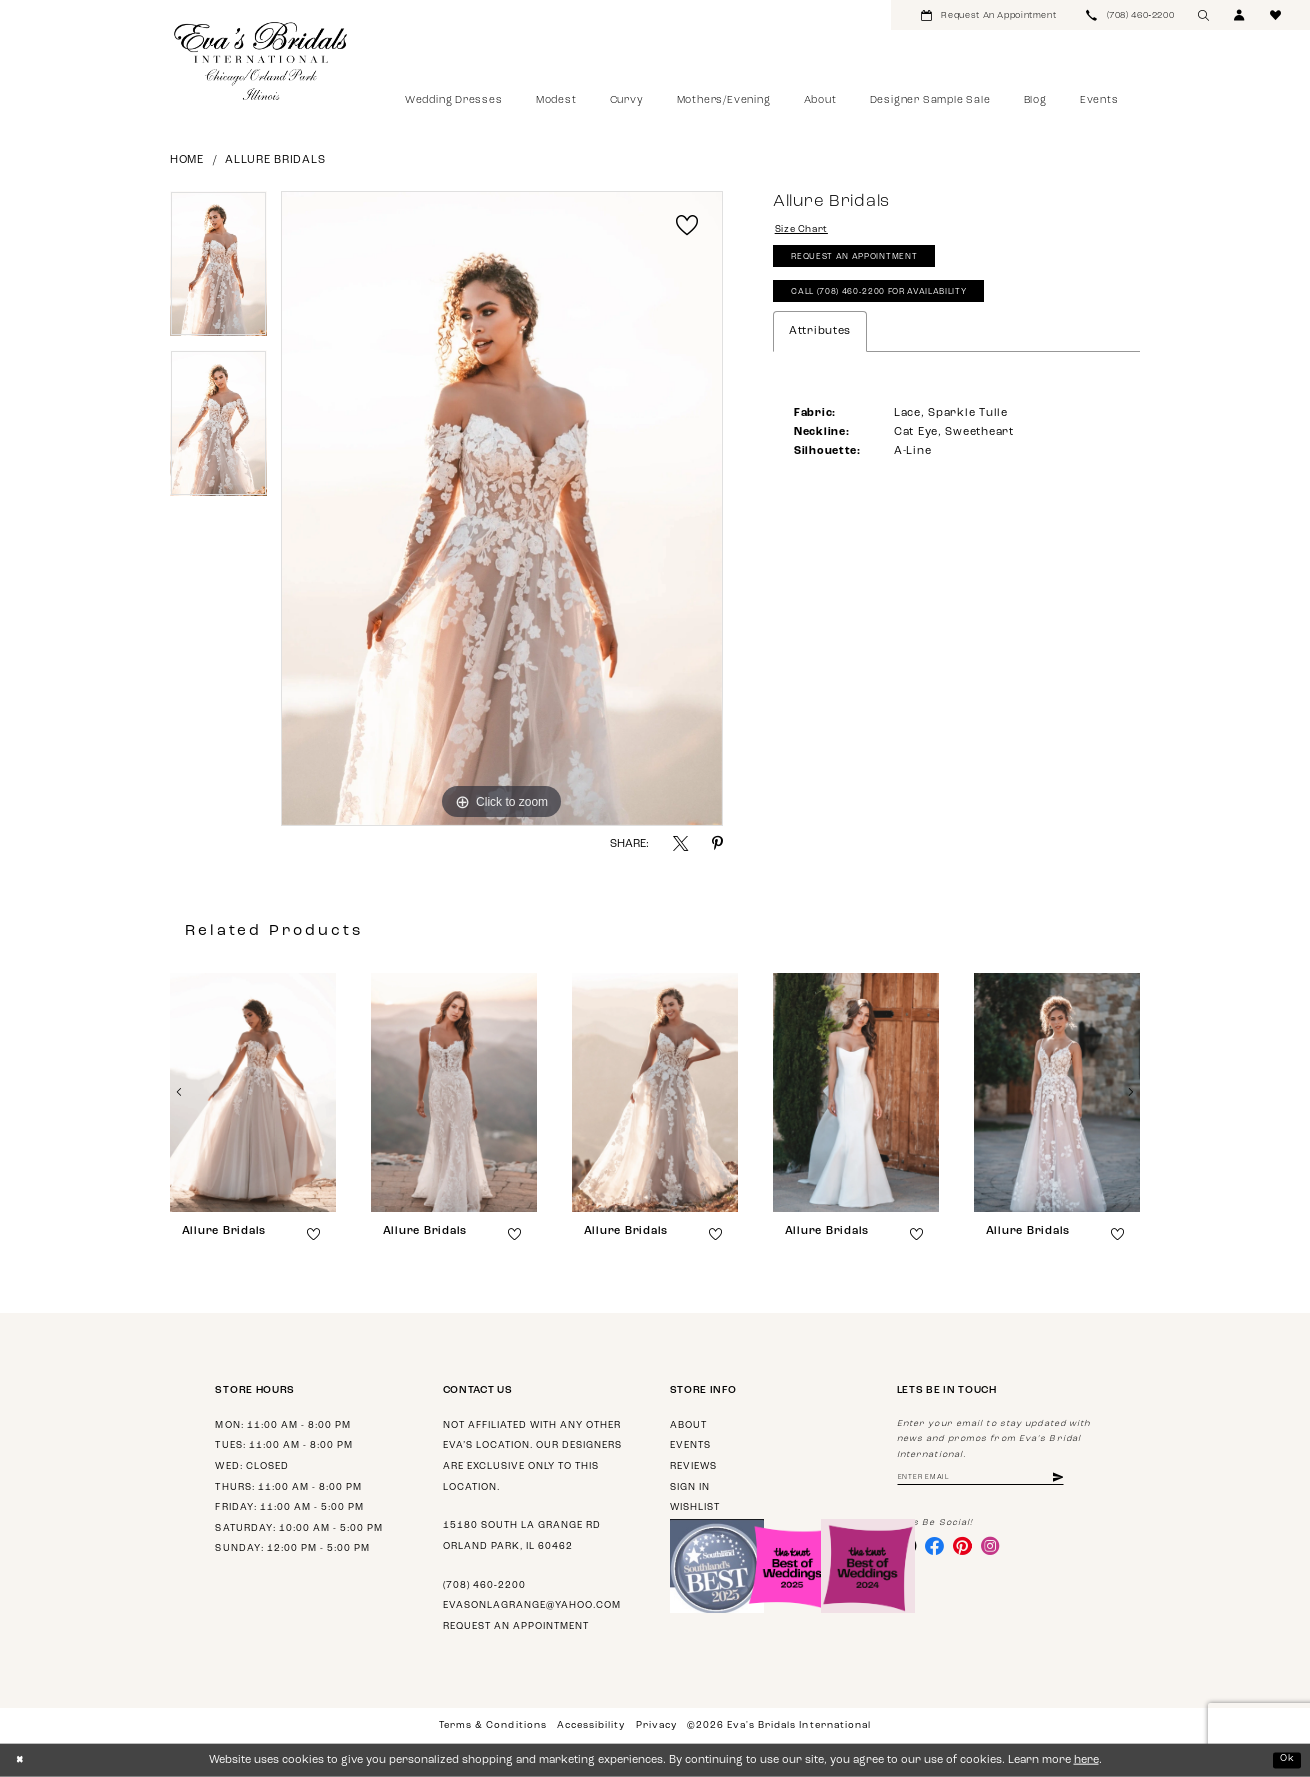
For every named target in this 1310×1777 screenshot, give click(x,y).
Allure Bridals (275, 160)
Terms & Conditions (492, 1725)
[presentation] (253, 1092)
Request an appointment (516, 1626)
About (688, 1425)
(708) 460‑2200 (484, 1585)
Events (690, 1445)
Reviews (693, 1466)
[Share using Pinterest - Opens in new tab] (717, 843)
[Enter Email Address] (995, 1479)
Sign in (690, 1487)
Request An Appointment (865, 264)
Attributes (820, 345)
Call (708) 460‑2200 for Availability (897, 304)
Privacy (656, 1725)
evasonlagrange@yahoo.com (532, 1605)
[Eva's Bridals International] (261, 61)
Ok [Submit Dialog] (1285, 1759)
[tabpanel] (218, 271)
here (1086, 1760)
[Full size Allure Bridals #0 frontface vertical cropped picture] (502, 509)
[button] (1240, 15)
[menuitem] (988, 15)
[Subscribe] (1087, 1479)
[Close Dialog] (21, 1760)
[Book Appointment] (988, 15)
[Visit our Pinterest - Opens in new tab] (972, 1550)
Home (187, 160)
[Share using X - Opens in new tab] (680, 843)
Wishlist (695, 1507)
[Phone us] (1130, 15)
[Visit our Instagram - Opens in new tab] (1003, 1550)
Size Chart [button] (806, 231)
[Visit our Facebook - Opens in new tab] (940, 1550)
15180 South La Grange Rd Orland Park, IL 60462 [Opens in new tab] (522, 1536)
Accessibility (591, 1725)
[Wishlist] (1276, 15)
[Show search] (1204, 15)
